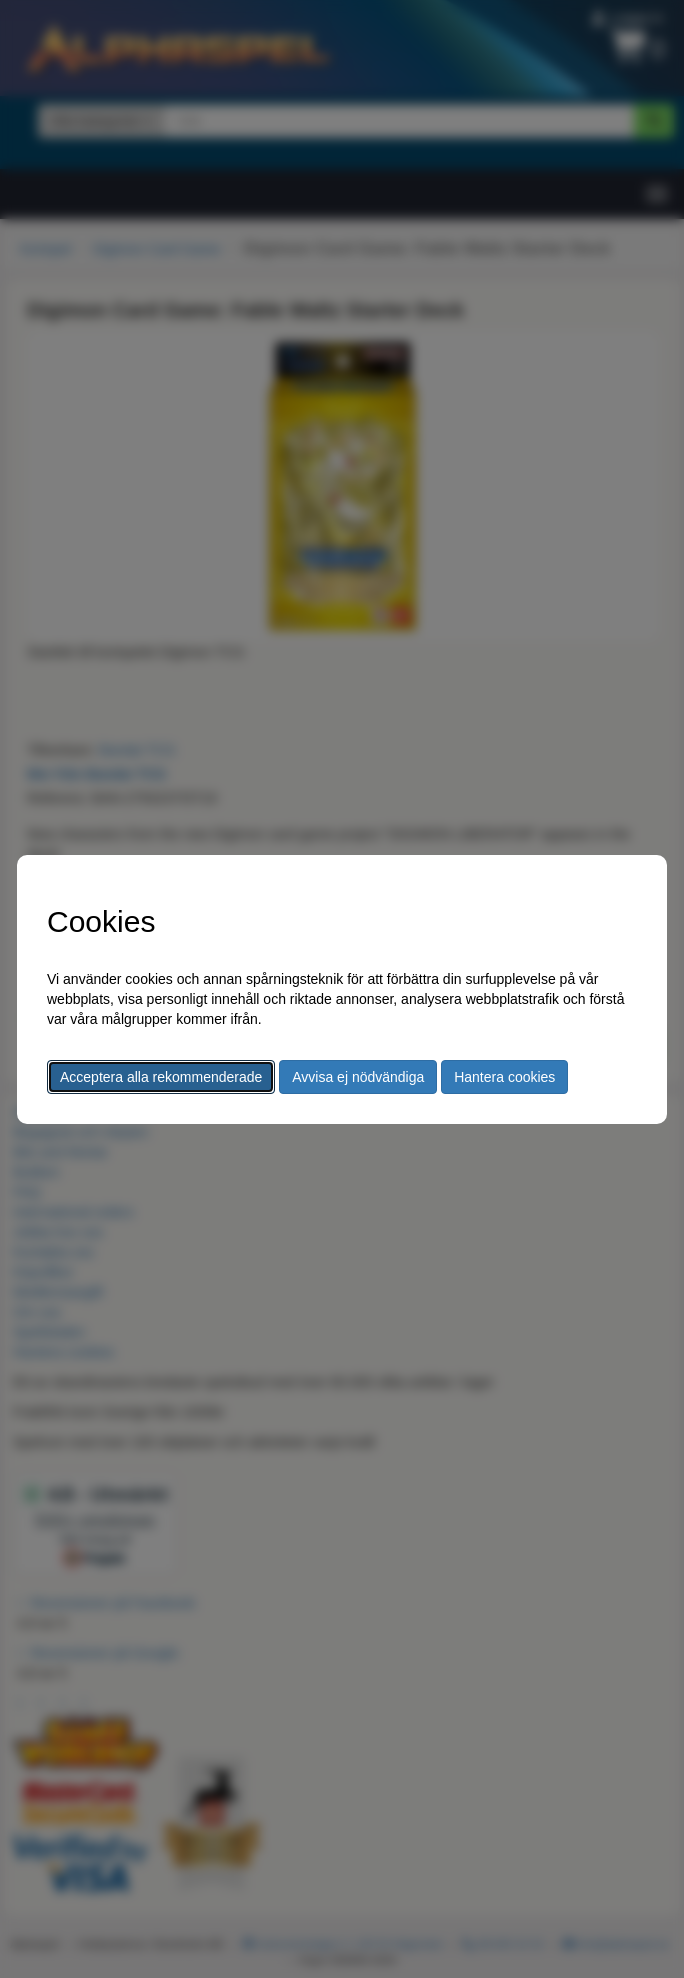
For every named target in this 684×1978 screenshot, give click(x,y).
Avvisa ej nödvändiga (358, 1077)
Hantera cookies (504, 1077)
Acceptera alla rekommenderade (161, 1077)
